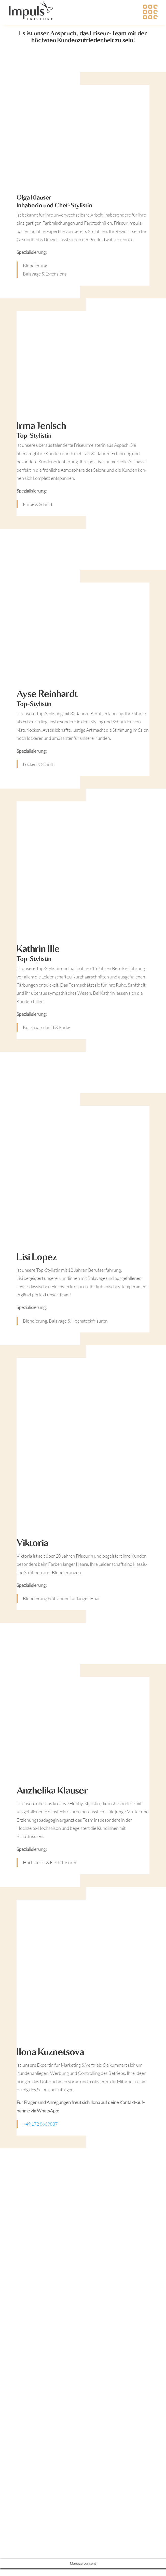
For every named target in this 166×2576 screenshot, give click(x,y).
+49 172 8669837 (40, 2124)
